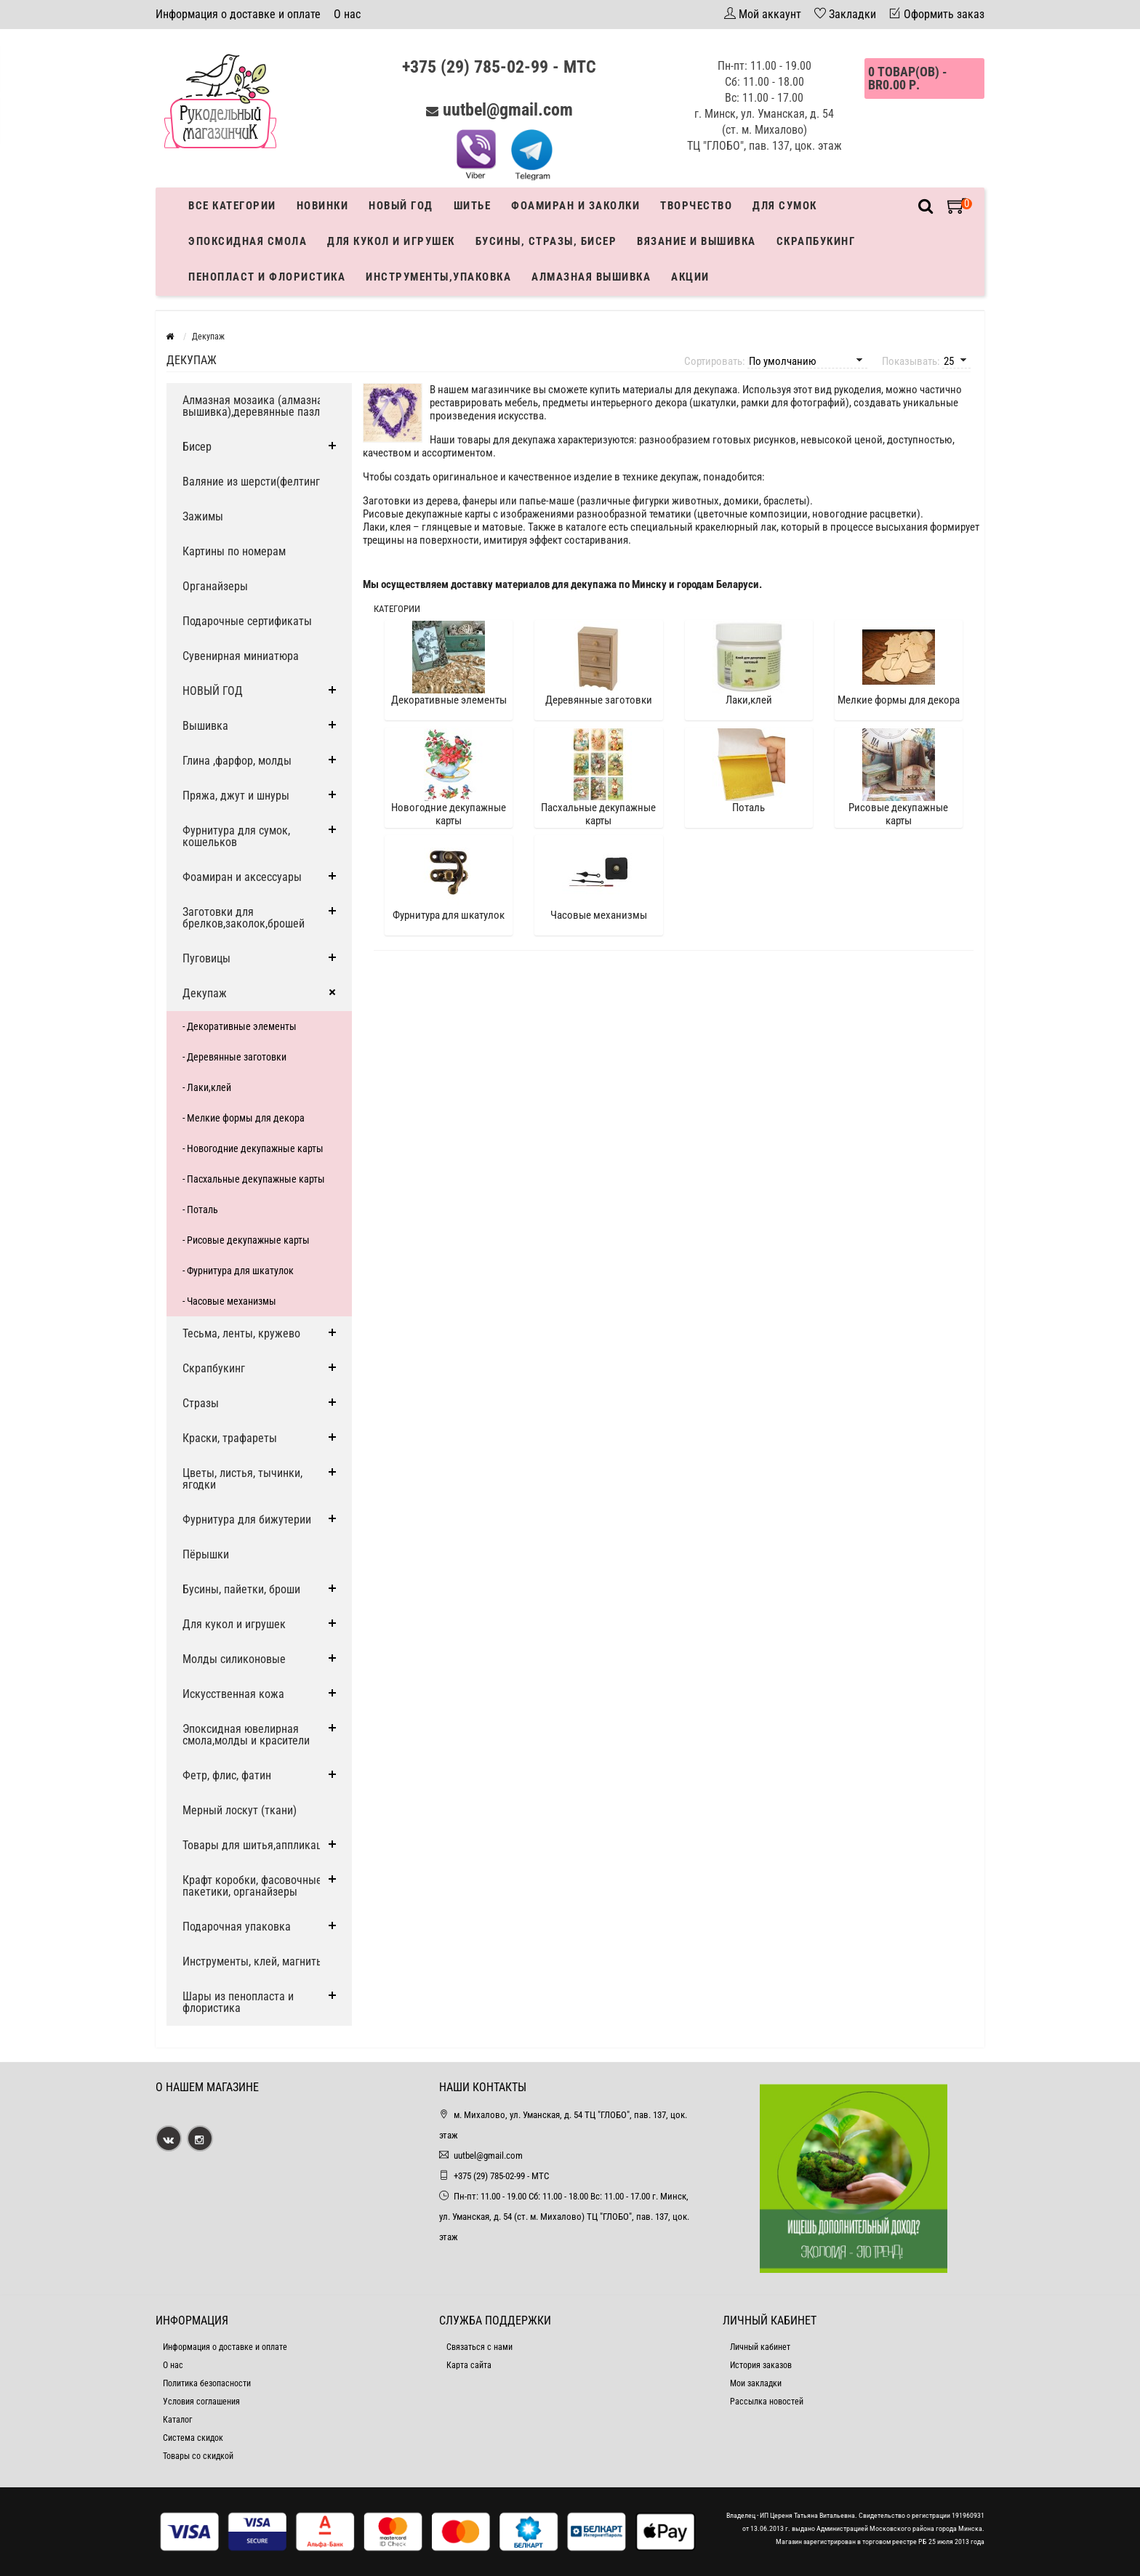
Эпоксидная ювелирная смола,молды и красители (246, 1734)
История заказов (761, 2365)
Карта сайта (468, 2365)
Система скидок (193, 2438)
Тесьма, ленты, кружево (241, 1333)
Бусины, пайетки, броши (241, 1589)
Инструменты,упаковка (438, 276)
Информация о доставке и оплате (238, 14)
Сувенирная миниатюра (240, 656)
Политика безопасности (207, 2383)
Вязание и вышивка (696, 241)
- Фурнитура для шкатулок (238, 1270)
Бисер (197, 447)
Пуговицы (206, 958)
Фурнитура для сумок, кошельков (236, 836)
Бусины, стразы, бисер (546, 241)
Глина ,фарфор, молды (237, 761)
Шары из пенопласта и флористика (238, 2002)
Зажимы (202, 516)
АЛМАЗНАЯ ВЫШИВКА (591, 276)
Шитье (472, 205)
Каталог (177, 2420)
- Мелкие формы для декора (243, 1118)
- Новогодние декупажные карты (253, 1148)
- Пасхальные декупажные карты (253, 1179)
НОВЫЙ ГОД (212, 691)
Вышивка (205, 726)
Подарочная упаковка (236, 1926)
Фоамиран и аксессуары (242, 877)
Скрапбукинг (816, 241)
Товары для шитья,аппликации (258, 1845)
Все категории (232, 205)
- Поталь (200, 1209)
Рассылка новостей (766, 2401)
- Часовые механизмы (229, 1301)
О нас (347, 14)
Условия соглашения (201, 2401)
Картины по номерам (234, 551)
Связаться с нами (479, 2347)
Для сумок (784, 205)
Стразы (200, 1403)
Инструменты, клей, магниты (253, 1961)
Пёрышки (205, 1554)
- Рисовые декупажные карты (246, 1240)
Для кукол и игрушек (391, 241)
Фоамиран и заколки (575, 205)
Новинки (323, 205)
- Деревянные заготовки (234, 1057)
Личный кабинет (760, 2347)
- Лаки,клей (206, 1087)
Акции (690, 276)
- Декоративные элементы (239, 1026)
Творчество (696, 205)
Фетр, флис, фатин (226, 1775)
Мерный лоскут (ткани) (239, 1810)
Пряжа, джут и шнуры (235, 795)
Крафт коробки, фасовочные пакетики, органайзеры (252, 1886)
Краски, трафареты (229, 1438)
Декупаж (204, 993)
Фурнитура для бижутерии (246, 1519)
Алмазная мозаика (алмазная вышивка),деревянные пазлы (255, 406)
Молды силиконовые (234, 1659)
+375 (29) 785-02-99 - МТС (499, 67)
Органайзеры (215, 586)
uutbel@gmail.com (508, 110)
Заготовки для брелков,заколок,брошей (243, 917)
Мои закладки (756, 2383)
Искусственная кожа (233, 1694)
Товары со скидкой (198, 2456)
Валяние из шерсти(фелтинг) (253, 481)
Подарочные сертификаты (247, 621)
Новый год (401, 205)
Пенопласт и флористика (266, 276)
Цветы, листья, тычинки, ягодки (242, 1479)
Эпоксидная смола (247, 241)
